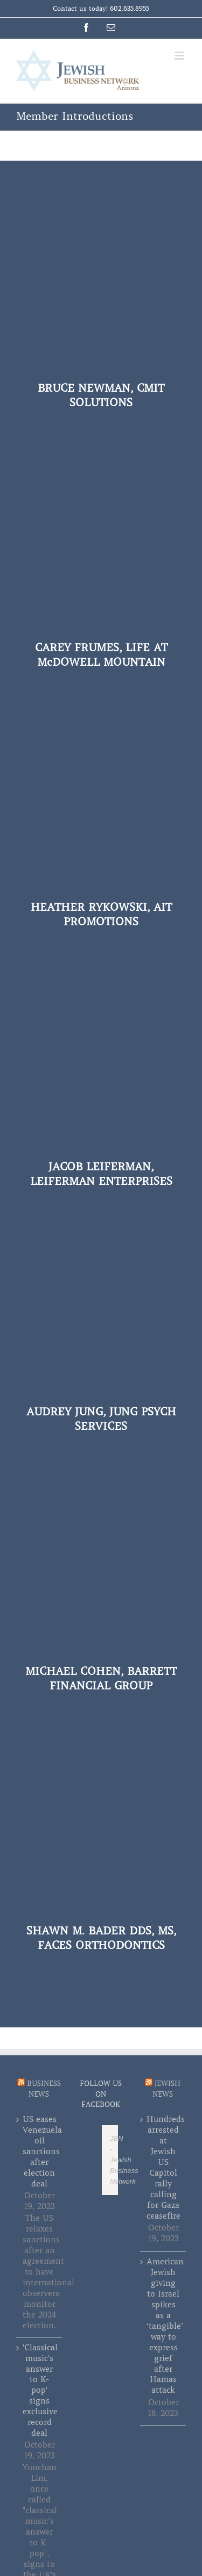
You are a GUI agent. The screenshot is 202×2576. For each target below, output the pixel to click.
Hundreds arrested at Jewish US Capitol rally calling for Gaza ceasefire (163, 2167)
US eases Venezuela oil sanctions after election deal (40, 2151)
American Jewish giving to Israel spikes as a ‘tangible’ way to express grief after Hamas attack (163, 2326)
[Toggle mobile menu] (180, 55)
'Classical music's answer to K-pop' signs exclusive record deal (40, 2390)
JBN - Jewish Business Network (124, 2159)
